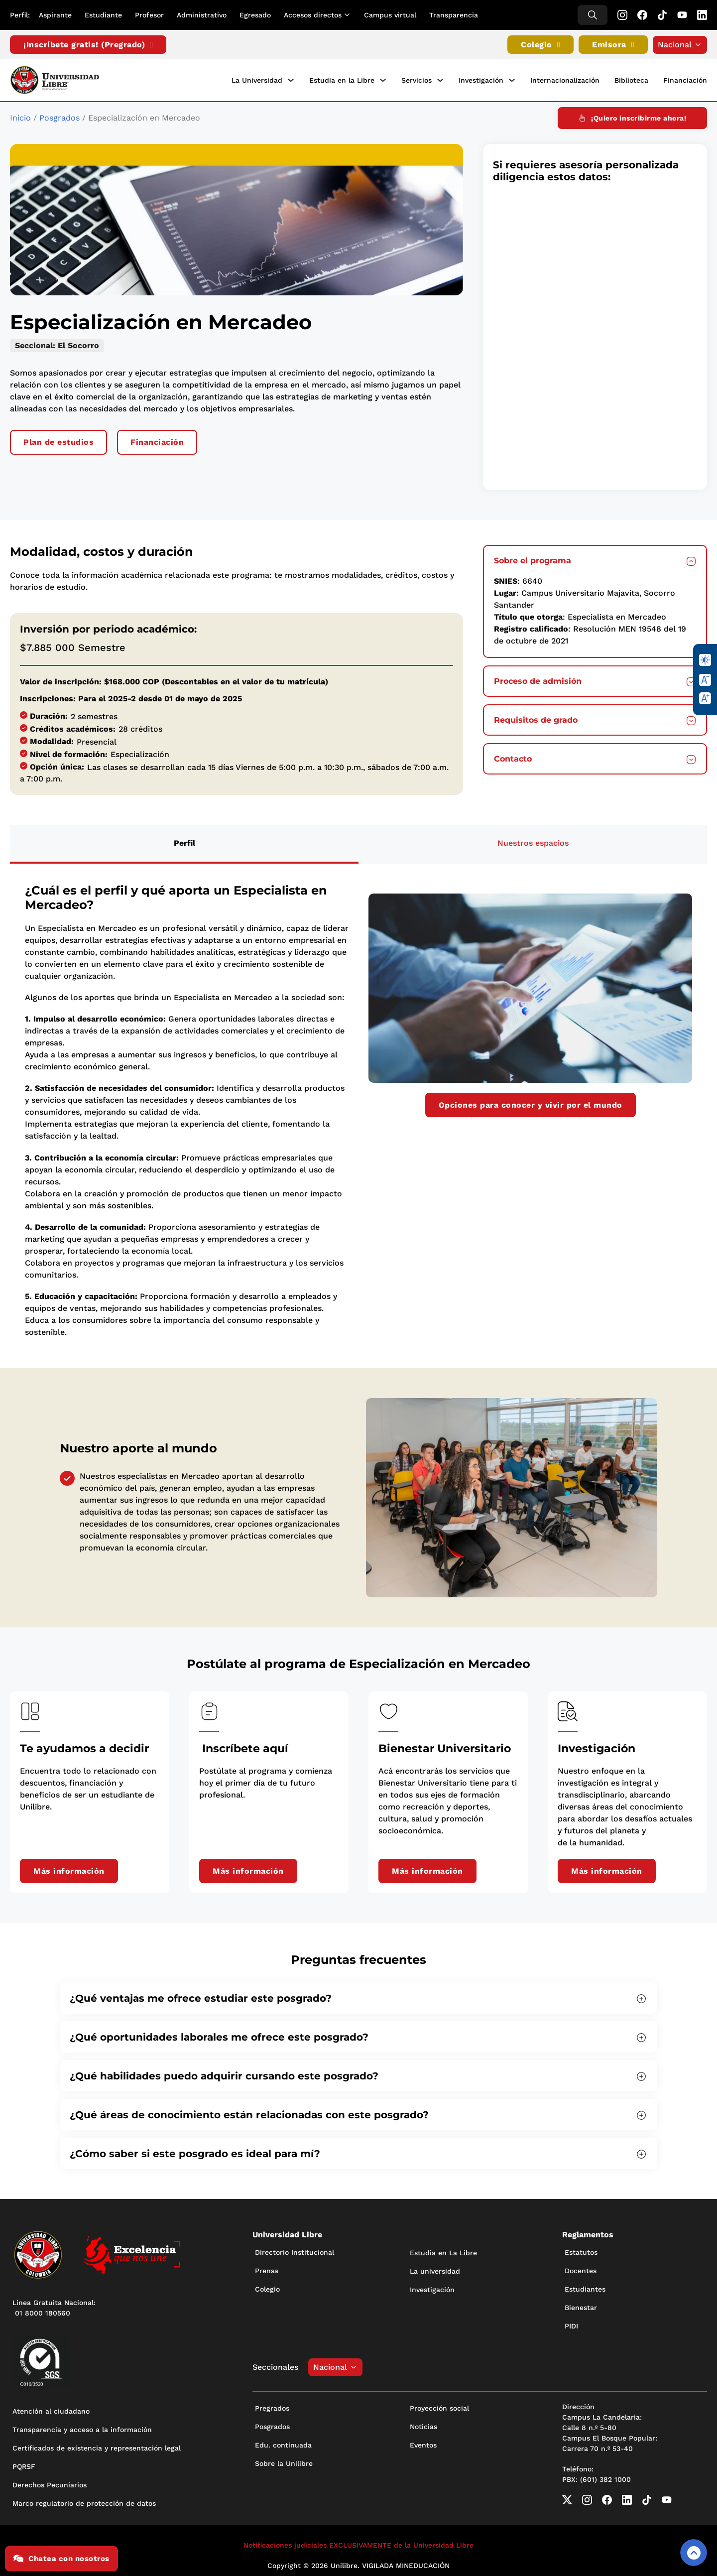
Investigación (481, 79)
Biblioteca (631, 79)
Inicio (20, 115)
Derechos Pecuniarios (49, 2482)
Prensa (266, 2268)
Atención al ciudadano (51, 2409)
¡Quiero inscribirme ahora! (632, 116)
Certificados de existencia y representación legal (96, 2445)
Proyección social (439, 2406)
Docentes (581, 2268)
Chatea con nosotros (61, 2559)
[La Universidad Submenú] (290, 79)
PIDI (571, 2323)
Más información (69, 1868)
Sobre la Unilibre (284, 2461)
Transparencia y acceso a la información (82, 2427)
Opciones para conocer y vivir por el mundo (530, 1102)
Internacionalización (564, 79)
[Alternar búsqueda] (592, 15)
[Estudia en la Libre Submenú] (382, 79)
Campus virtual (390, 15)
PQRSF (23, 2464)
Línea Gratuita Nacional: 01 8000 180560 (54, 2305)
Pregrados (272, 2406)
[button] (595, 558)
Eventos (423, 2443)
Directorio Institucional (294, 2250)
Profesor (149, 15)
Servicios (416, 79)
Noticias (423, 2424)
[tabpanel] (358, 1108)
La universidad (435, 2269)
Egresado (255, 15)
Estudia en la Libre (341, 79)
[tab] (184, 841)
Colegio (540, 45)
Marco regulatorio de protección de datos (84, 2501)
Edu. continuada (283, 2443)
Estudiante (103, 15)
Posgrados (59, 115)
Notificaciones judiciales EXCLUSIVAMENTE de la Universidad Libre (358, 2543)
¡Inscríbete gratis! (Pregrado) (88, 45)
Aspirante (55, 15)
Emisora (613, 45)
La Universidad (257, 79)
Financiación (685, 79)
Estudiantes (585, 2287)
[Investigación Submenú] (511, 79)
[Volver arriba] (693, 2552)
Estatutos (581, 2250)
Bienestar (581, 2305)
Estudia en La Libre (443, 2250)
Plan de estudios (58, 440)
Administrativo (202, 15)
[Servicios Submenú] (440, 79)
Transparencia (453, 15)
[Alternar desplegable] (349, 15)
